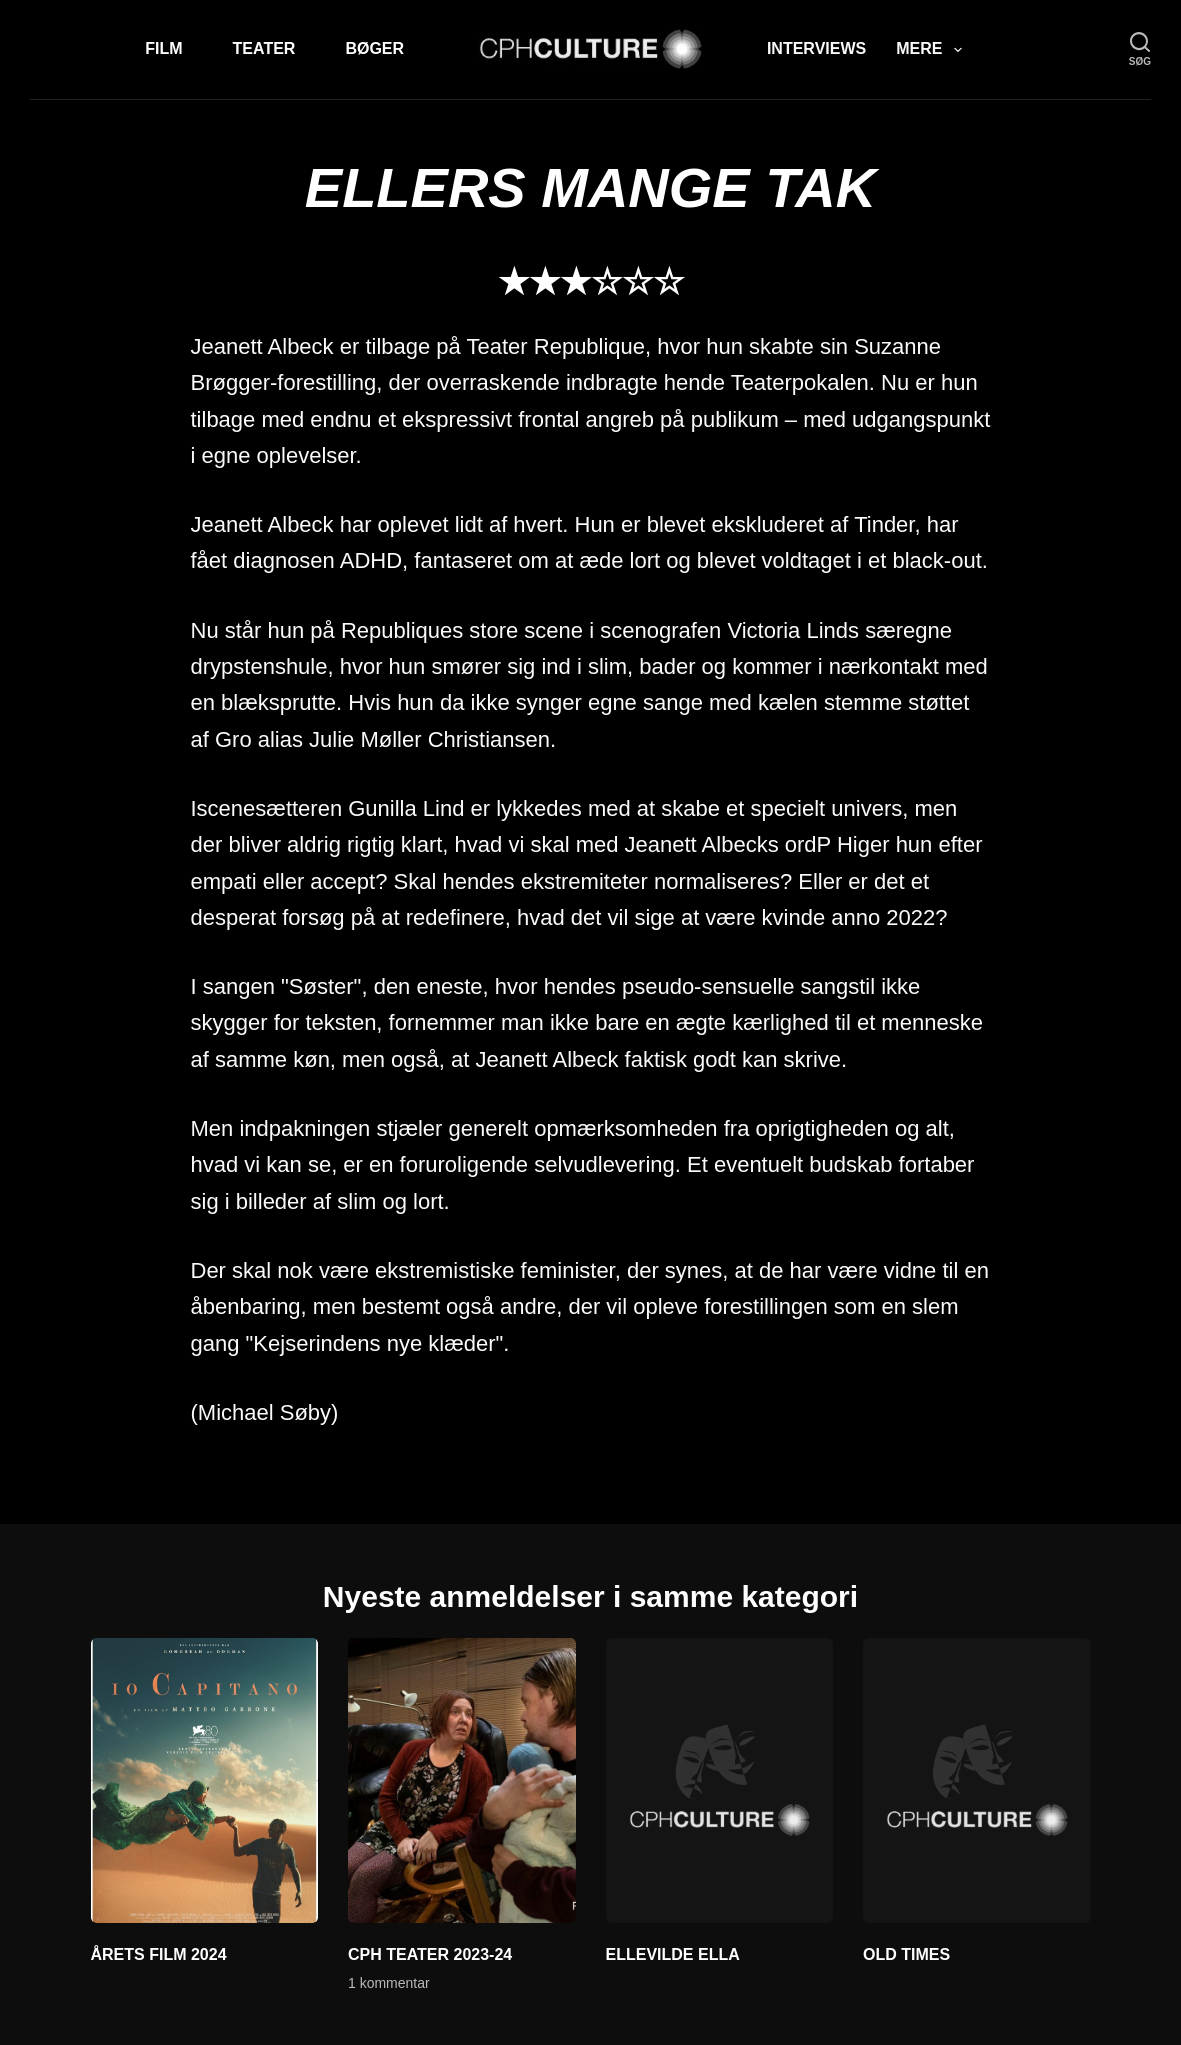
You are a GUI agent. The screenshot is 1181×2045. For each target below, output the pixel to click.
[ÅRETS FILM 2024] (205, 1780)
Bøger (374, 48)
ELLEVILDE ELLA (673, 1954)
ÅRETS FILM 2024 (159, 1954)
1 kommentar (389, 1983)
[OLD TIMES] (977, 1780)
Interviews (816, 48)
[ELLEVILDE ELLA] (720, 1780)
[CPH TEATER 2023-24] (462, 1780)
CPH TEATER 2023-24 (430, 1954)
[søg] (1140, 49)
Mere (932, 50)
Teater (264, 48)
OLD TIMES (906, 1954)
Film (163, 48)
